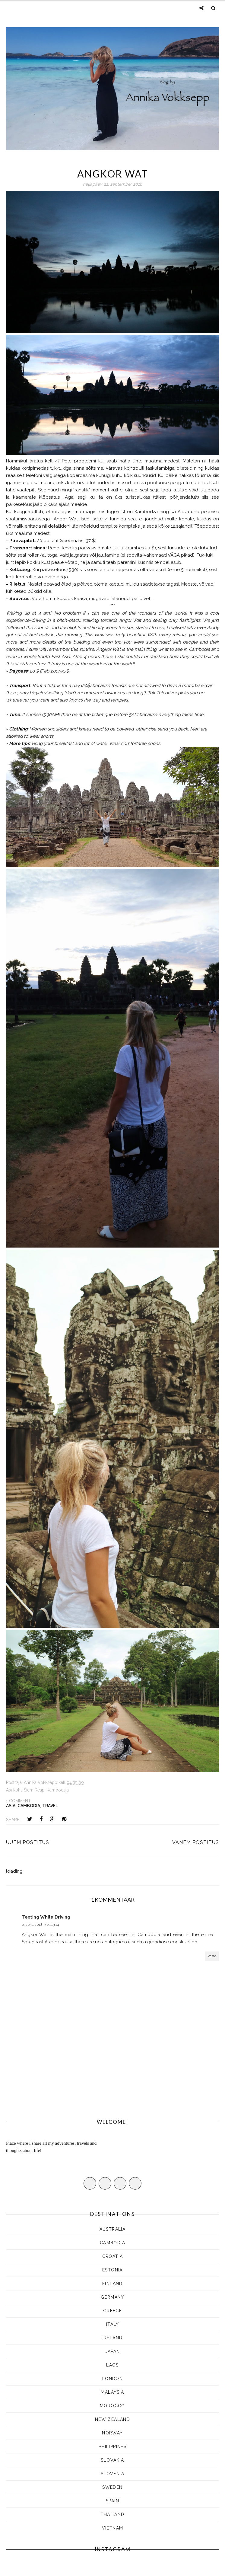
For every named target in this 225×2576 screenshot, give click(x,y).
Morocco (112, 2405)
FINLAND (112, 2283)
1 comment (18, 1800)
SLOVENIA (112, 2473)
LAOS (112, 2365)
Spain (112, 2500)
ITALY (112, 2324)
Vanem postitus (195, 1842)
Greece (112, 2310)
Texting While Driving (46, 1917)
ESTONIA (112, 2270)
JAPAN (112, 2351)
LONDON (112, 2378)
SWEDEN (112, 2487)
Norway (112, 2433)
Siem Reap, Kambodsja (46, 1790)
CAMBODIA (28, 1805)
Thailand (112, 2514)
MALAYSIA (112, 2392)
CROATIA (112, 2256)
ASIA (10, 1805)
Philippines (112, 2446)
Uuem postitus (27, 1842)
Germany (112, 2297)
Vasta (212, 1956)
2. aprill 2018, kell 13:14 (40, 1924)
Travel (50, 1805)
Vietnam (112, 2528)
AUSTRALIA (113, 2229)
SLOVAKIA (112, 2460)
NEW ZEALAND (112, 2419)
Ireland (113, 2337)
